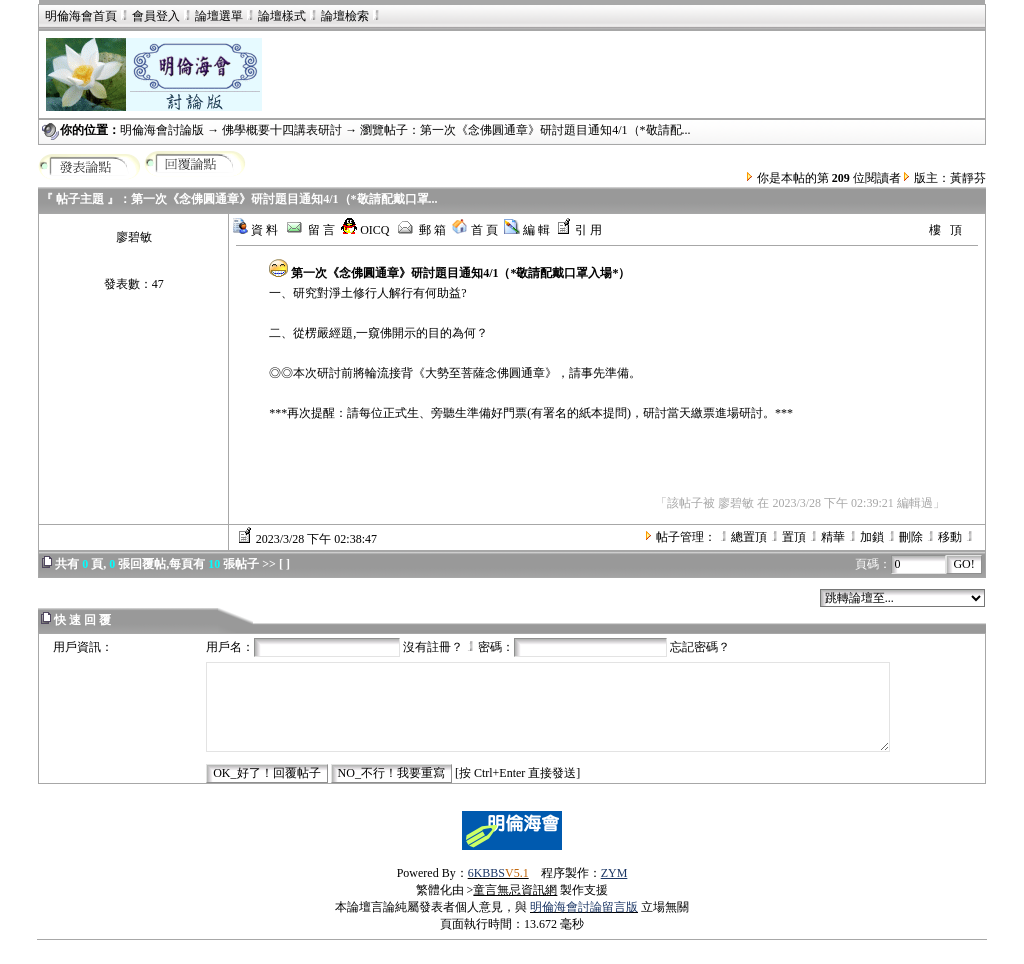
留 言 (309, 230)
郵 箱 (420, 230)
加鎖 (872, 537)
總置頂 (749, 537)
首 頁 (475, 230)
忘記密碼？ (700, 647)
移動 (950, 537)
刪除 (911, 537)
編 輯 (527, 230)
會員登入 (148, 16)
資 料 (255, 230)
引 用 (579, 230)
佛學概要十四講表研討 (282, 130)
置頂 (794, 537)
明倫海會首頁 (81, 16)
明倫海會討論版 (162, 130)
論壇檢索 (345, 16)
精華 (833, 537)
